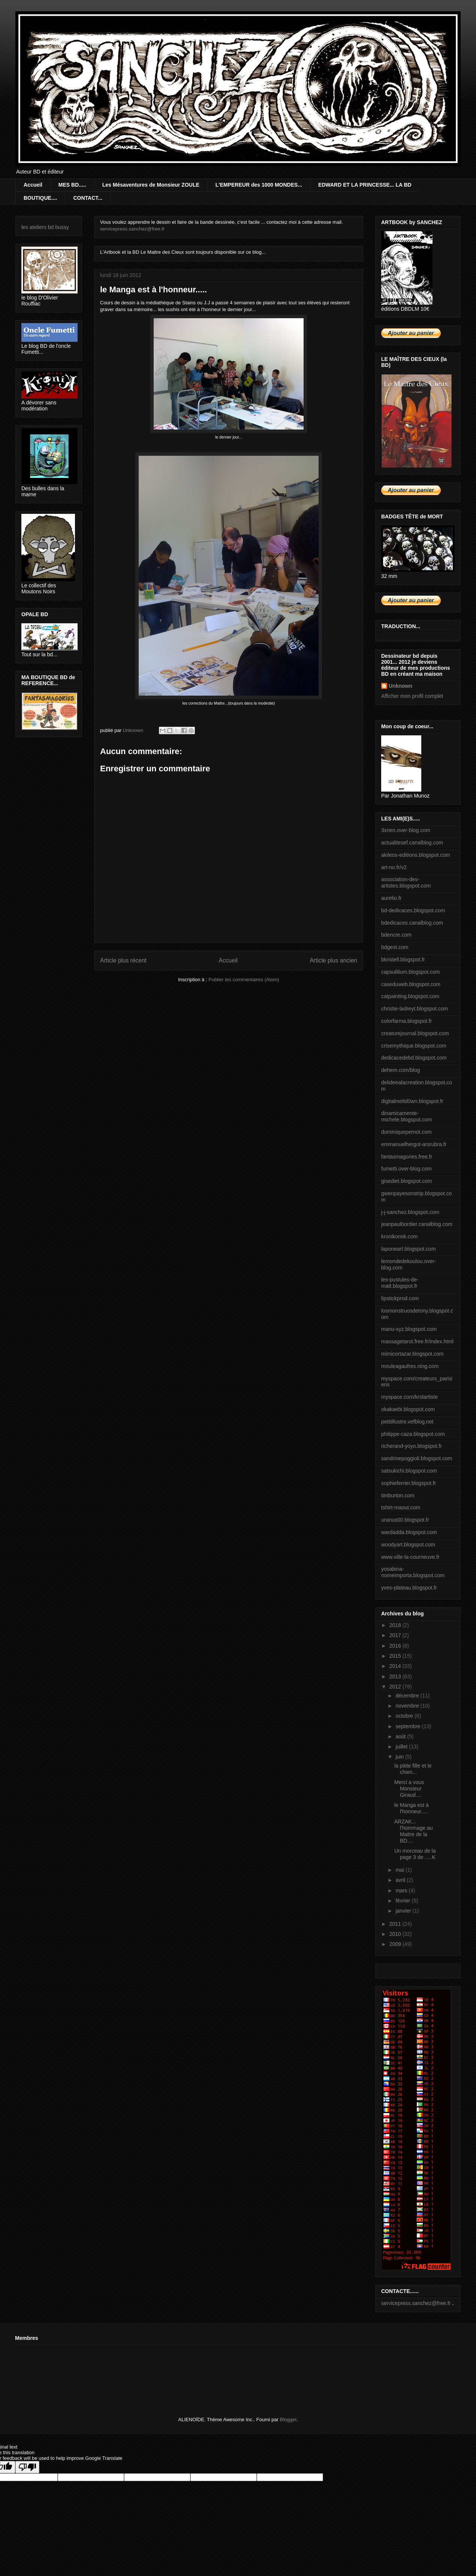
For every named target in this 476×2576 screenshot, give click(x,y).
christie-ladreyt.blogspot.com (414, 1009)
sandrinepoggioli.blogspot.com (416, 1458)
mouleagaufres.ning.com (410, 1366)
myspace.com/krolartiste (409, 1397)
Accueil (33, 185)
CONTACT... (87, 198)
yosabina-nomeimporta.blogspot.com (413, 1572)
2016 (396, 1646)
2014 (396, 1666)
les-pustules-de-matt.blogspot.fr (400, 1283)
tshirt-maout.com (400, 1507)
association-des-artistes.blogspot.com (406, 882)
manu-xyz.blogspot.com (409, 1329)
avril (401, 1880)
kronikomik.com (399, 1236)
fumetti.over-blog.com (406, 1169)
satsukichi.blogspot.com (409, 1471)
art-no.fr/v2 (394, 867)
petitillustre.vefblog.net (407, 1422)
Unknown (400, 686)
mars (402, 1890)
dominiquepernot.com (406, 1132)
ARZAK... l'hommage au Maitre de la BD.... (413, 1831)
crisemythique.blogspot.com (413, 1046)
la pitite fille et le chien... (413, 1769)
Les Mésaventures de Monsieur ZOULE (150, 185)
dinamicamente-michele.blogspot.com (406, 1116)
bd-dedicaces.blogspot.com (413, 910)
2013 (396, 1676)
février (403, 1901)
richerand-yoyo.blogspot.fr (411, 1446)
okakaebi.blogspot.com (408, 1409)
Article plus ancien (333, 960)
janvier (403, 1911)
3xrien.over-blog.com (405, 830)
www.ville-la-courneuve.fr (410, 1557)
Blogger (288, 2419)
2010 (396, 1934)
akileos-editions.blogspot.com (415, 855)
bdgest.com (394, 947)
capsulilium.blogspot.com (410, 972)
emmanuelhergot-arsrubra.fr (413, 1144)
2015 (396, 1656)
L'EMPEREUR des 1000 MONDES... (259, 185)
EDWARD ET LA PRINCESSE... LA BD (365, 185)
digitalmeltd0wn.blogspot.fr (412, 1101)
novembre (407, 1706)
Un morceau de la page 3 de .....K (415, 1854)
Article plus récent (123, 960)
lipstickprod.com (400, 1298)
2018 (396, 1625)
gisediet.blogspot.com (406, 1181)
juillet (402, 1747)
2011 (396, 1924)
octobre (405, 1716)
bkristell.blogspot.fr (403, 959)
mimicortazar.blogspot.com (412, 1354)
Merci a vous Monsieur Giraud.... (409, 1788)
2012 (396, 1687)
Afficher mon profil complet (412, 696)
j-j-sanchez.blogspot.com (410, 1212)
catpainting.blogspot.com (410, 996)
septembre (408, 1726)
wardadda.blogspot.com (409, 1532)
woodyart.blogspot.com (408, 1545)
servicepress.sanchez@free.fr (132, 229)
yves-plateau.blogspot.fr (409, 1588)
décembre (407, 1696)
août (401, 1736)
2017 (396, 1635)
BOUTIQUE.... (40, 198)
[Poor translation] (27, 2467)
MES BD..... (72, 185)
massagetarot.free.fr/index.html (417, 1341)
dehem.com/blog (400, 1070)
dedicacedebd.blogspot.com (413, 1058)
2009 (396, 1944)
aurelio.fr (391, 898)
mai (400, 1870)
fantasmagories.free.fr (406, 1157)
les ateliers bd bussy (45, 227)
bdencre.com (396, 935)
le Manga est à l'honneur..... (411, 1808)
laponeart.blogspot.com (408, 1249)
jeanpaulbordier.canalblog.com (416, 1224)
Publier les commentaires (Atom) (243, 979)
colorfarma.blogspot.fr (406, 1021)
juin (400, 1757)
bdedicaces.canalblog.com (412, 923)
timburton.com (398, 1495)
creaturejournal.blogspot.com (415, 1033)
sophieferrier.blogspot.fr (408, 1483)
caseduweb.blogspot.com (410, 984)
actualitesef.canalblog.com (412, 843)
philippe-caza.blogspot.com (413, 1434)
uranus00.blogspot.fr (405, 1520)
